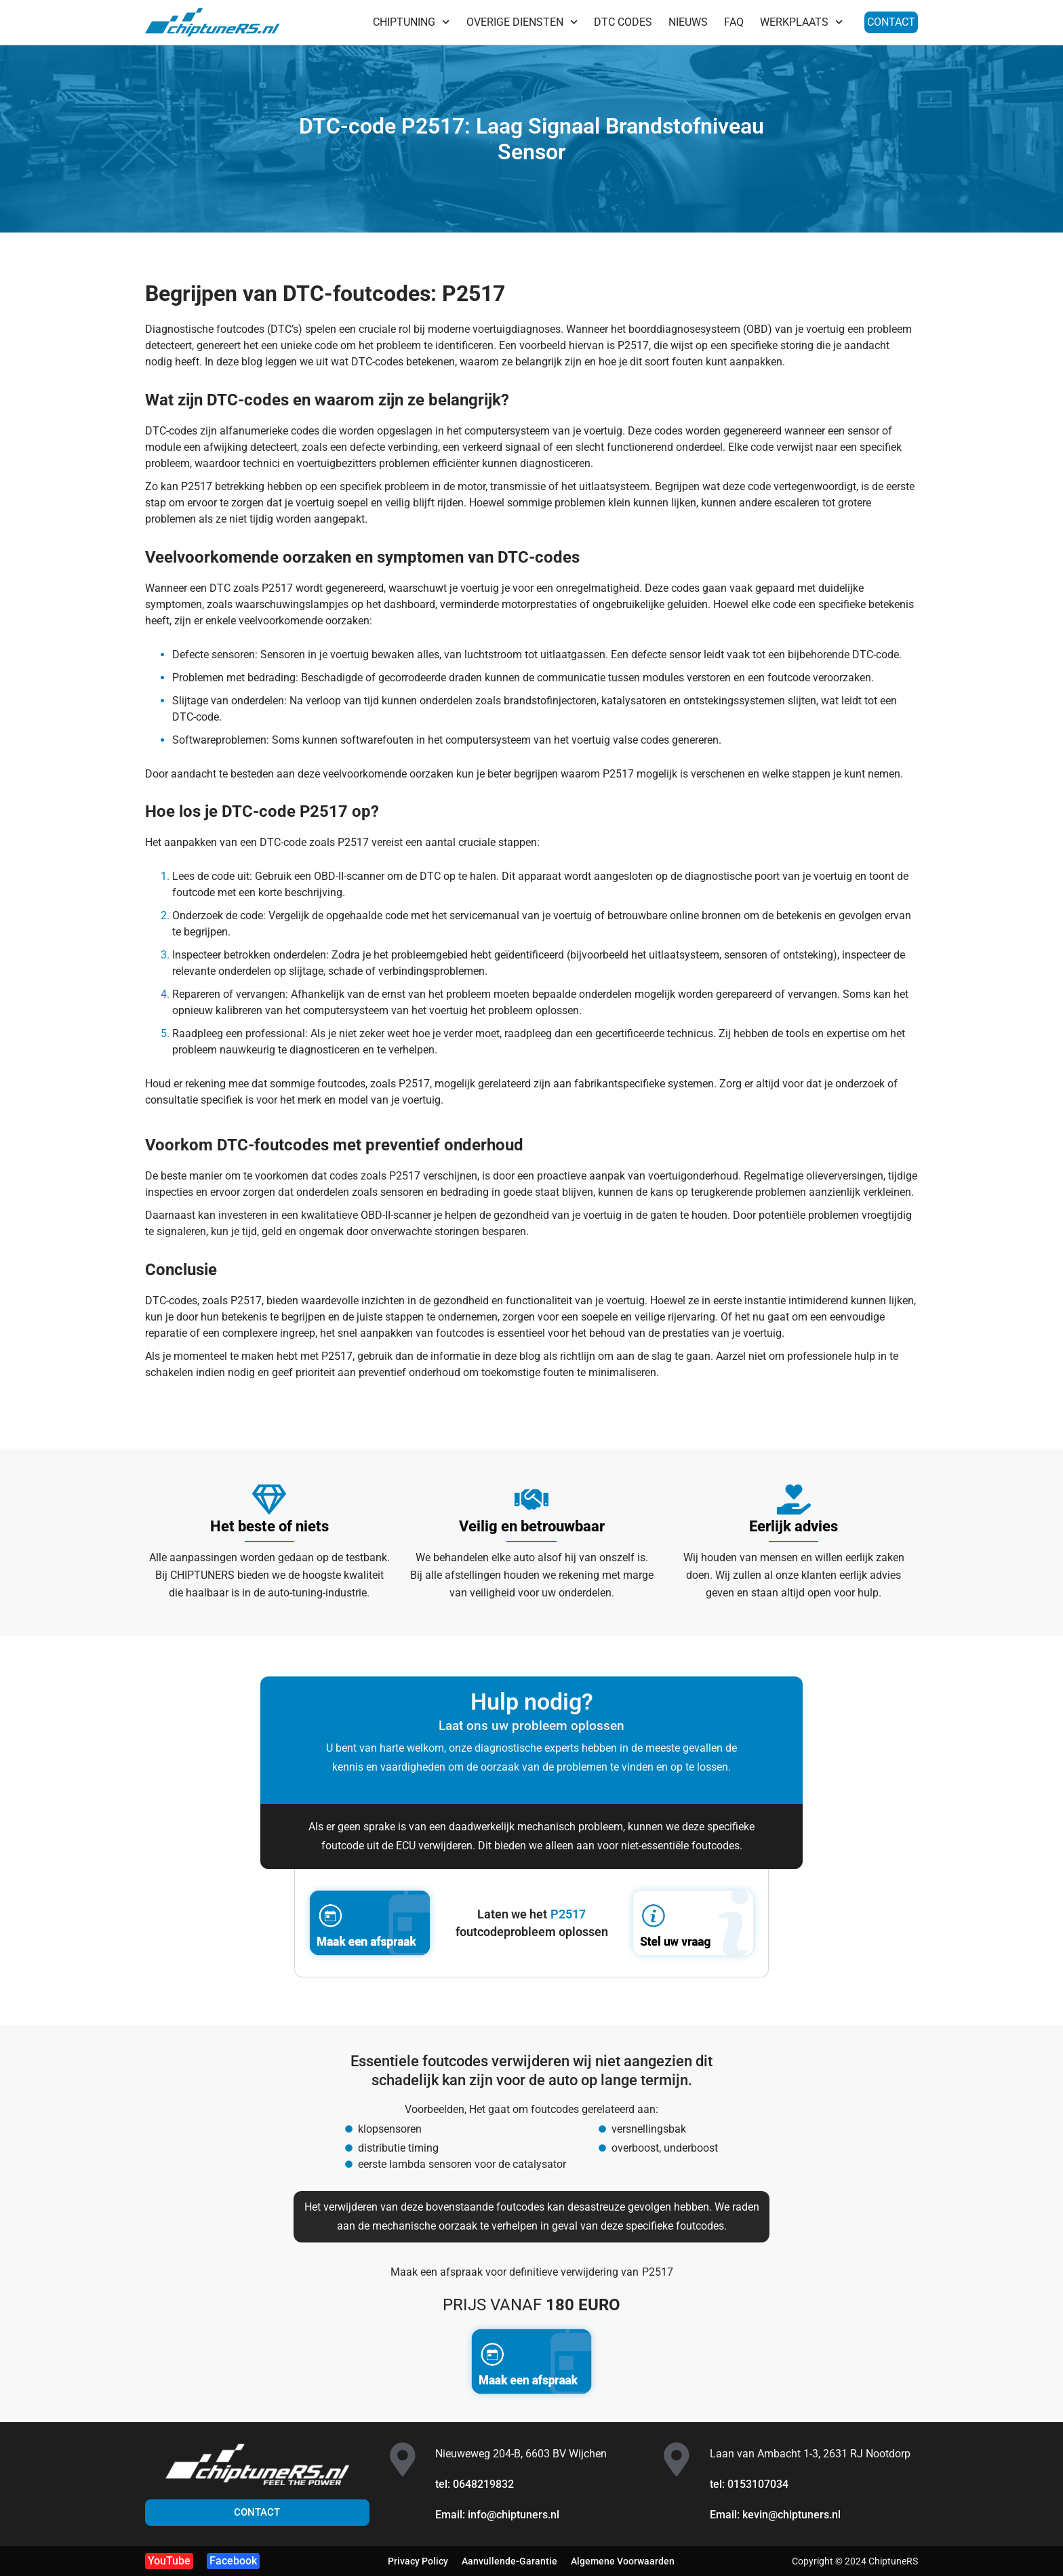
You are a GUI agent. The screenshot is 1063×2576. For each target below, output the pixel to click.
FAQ (734, 22)
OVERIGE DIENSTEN (522, 22)
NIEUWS (688, 22)
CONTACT (891, 22)
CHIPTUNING (411, 22)
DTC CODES (623, 22)
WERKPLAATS (801, 22)
